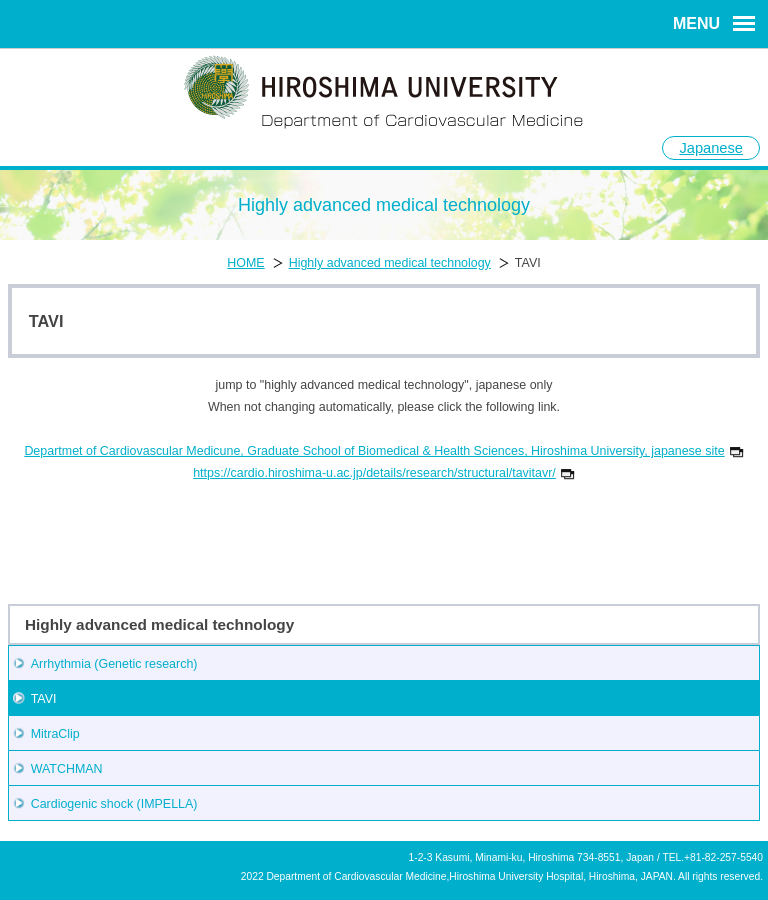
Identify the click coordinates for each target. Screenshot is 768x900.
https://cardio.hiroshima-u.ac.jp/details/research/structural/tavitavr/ (384, 473)
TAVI (44, 699)
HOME (245, 263)
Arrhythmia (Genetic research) (114, 664)
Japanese (711, 148)
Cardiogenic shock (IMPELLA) (114, 804)
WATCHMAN (67, 769)
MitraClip (55, 734)
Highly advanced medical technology (390, 263)
